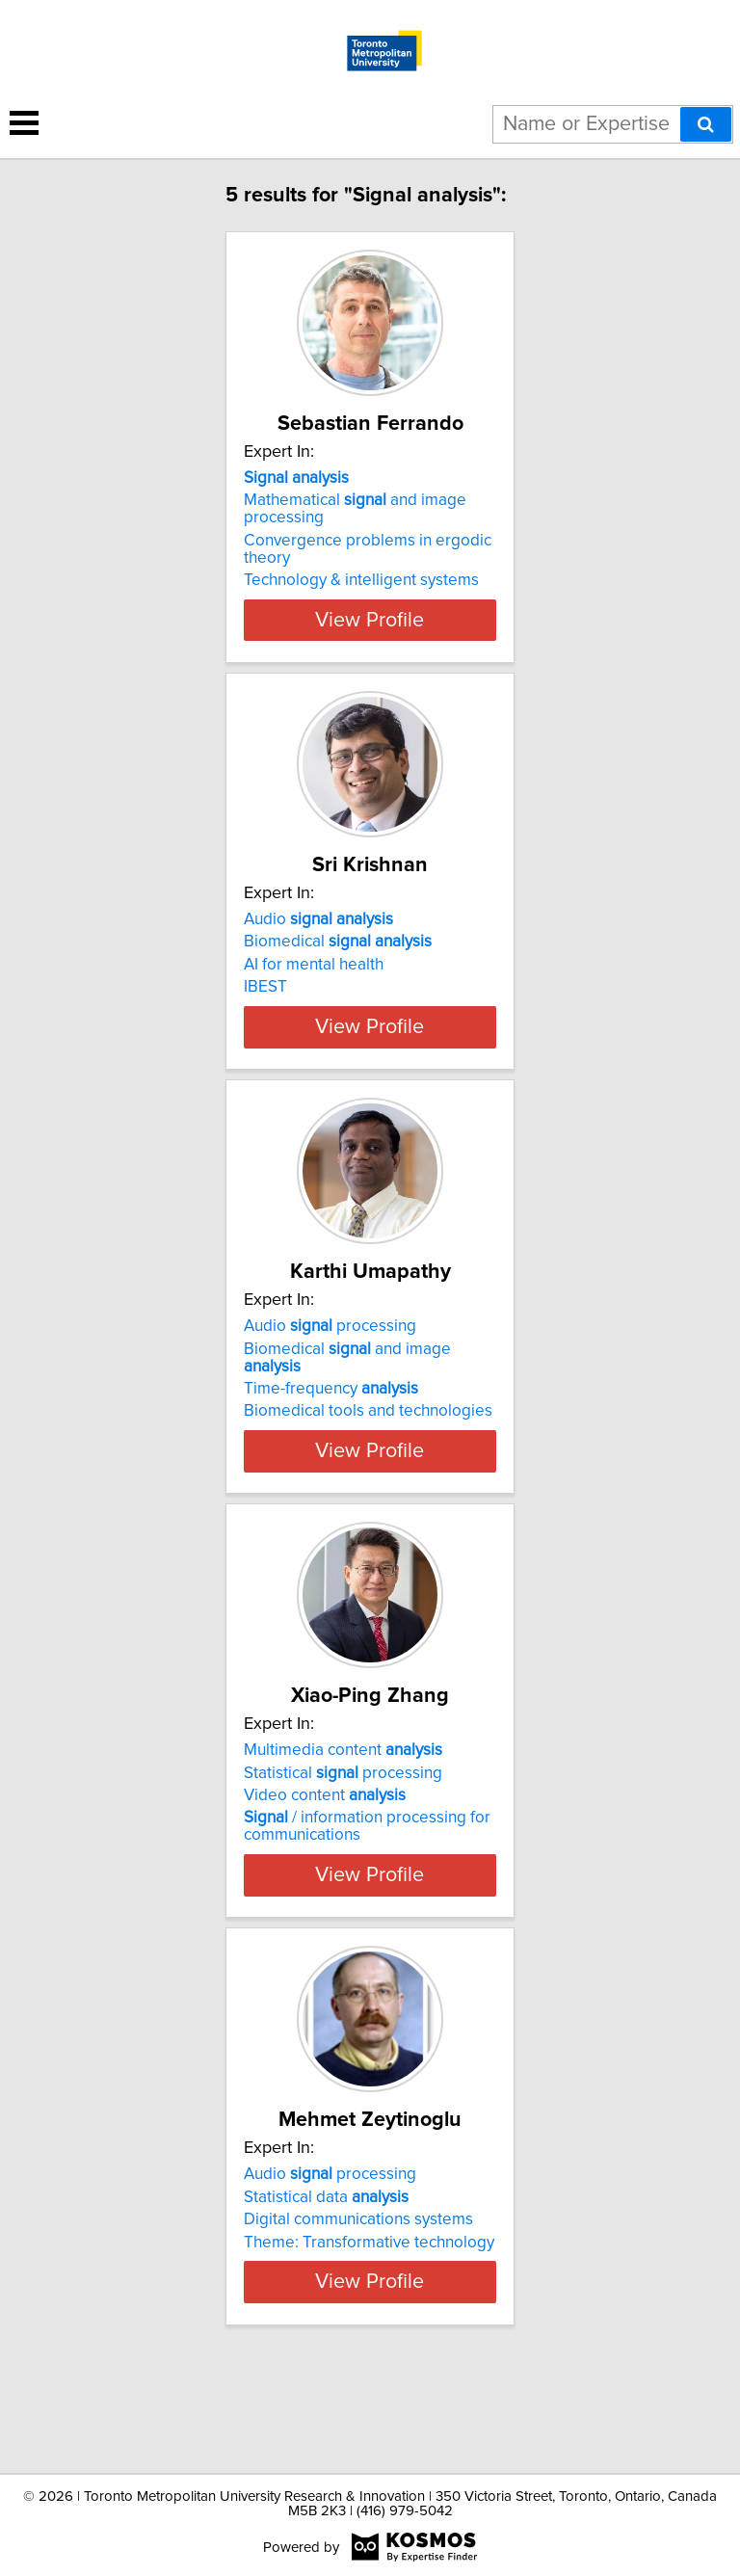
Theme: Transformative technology (369, 2311)
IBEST (265, 987)
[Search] (705, 124)
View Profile (369, 619)
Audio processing (330, 1360)
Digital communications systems (358, 2288)
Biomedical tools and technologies (368, 1445)
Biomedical (338, 941)
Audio (318, 919)
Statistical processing (343, 1824)
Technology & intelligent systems (361, 580)
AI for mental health (313, 964)
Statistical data (326, 2265)
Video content (325, 1847)
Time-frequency (331, 1423)
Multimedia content (343, 1802)
